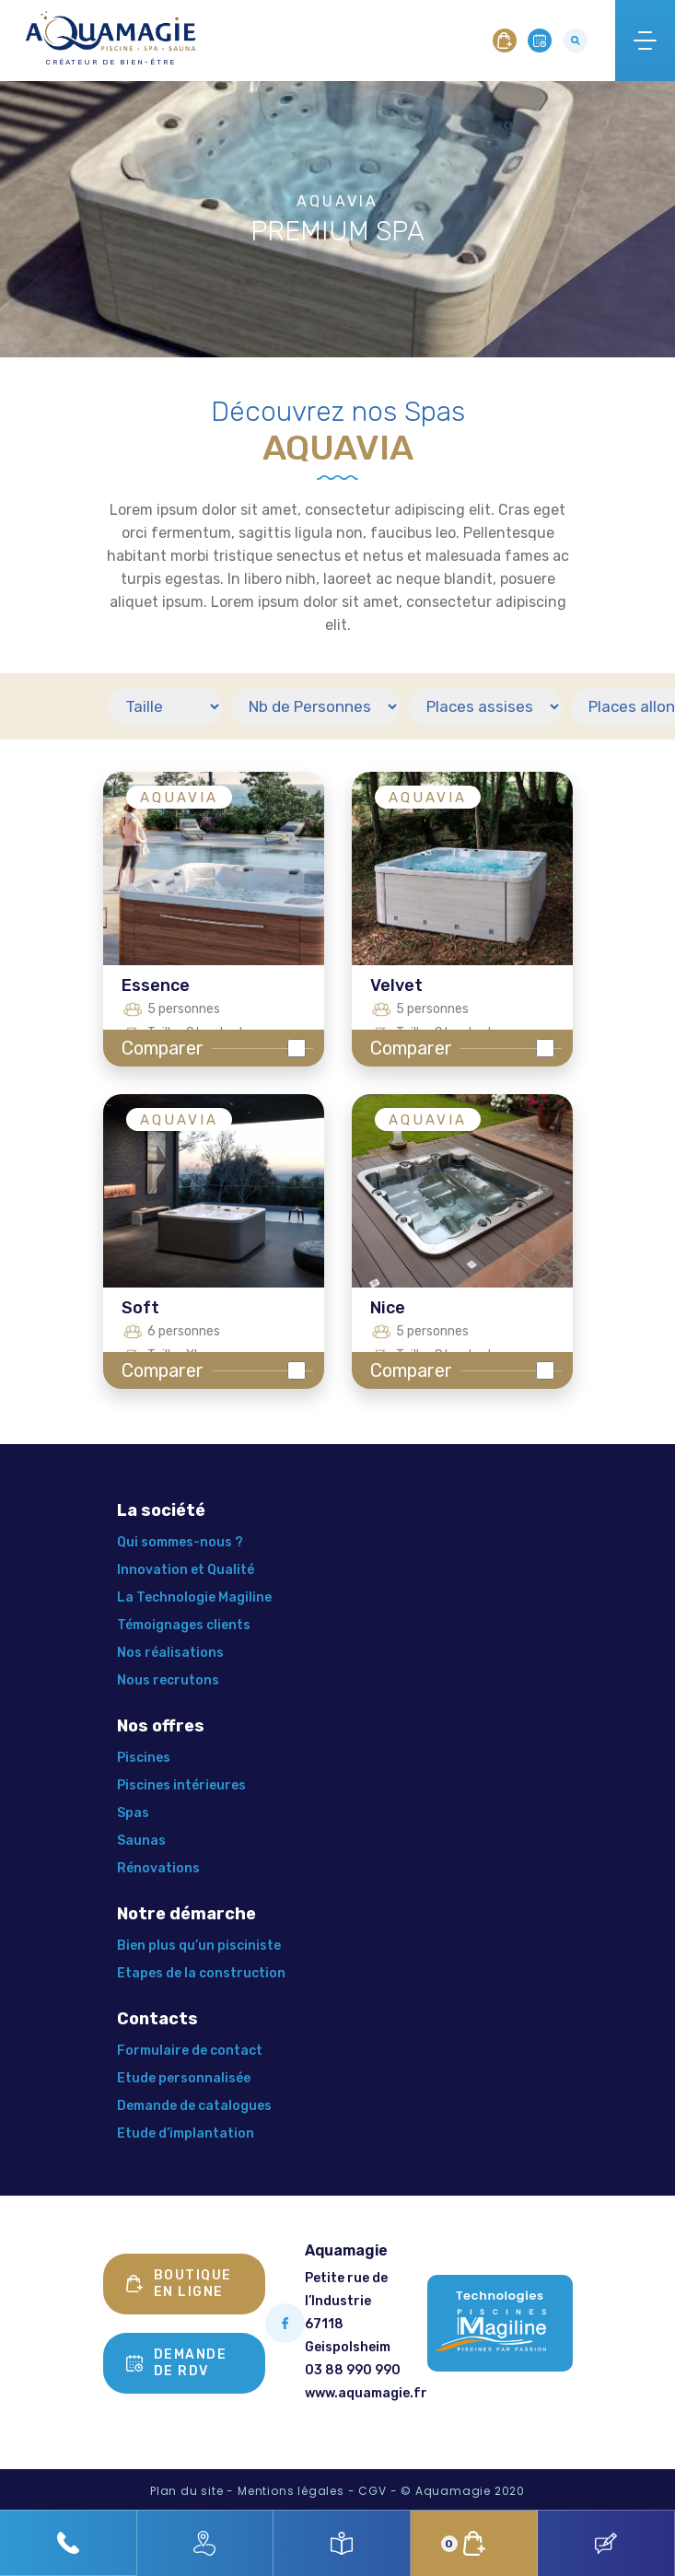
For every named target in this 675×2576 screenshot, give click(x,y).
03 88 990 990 (353, 2370)
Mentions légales (291, 2491)
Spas (133, 1813)
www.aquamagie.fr (366, 2393)
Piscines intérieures (181, 1785)
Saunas (141, 1840)
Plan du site (187, 2491)
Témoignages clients (183, 1625)
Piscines (143, 1758)
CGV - (377, 2491)
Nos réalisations (170, 1653)
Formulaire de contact (189, 2050)
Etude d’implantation (185, 2133)
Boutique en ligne (179, 2283)
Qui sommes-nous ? (180, 1542)
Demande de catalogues (194, 2106)
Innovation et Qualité (185, 1570)
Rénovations (158, 1868)
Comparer (163, 1048)
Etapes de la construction (201, 1973)
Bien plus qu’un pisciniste (199, 1945)
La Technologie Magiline (194, 1597)
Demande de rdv (176, 2363)
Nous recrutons (168, 1680)
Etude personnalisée (183, 2078)
